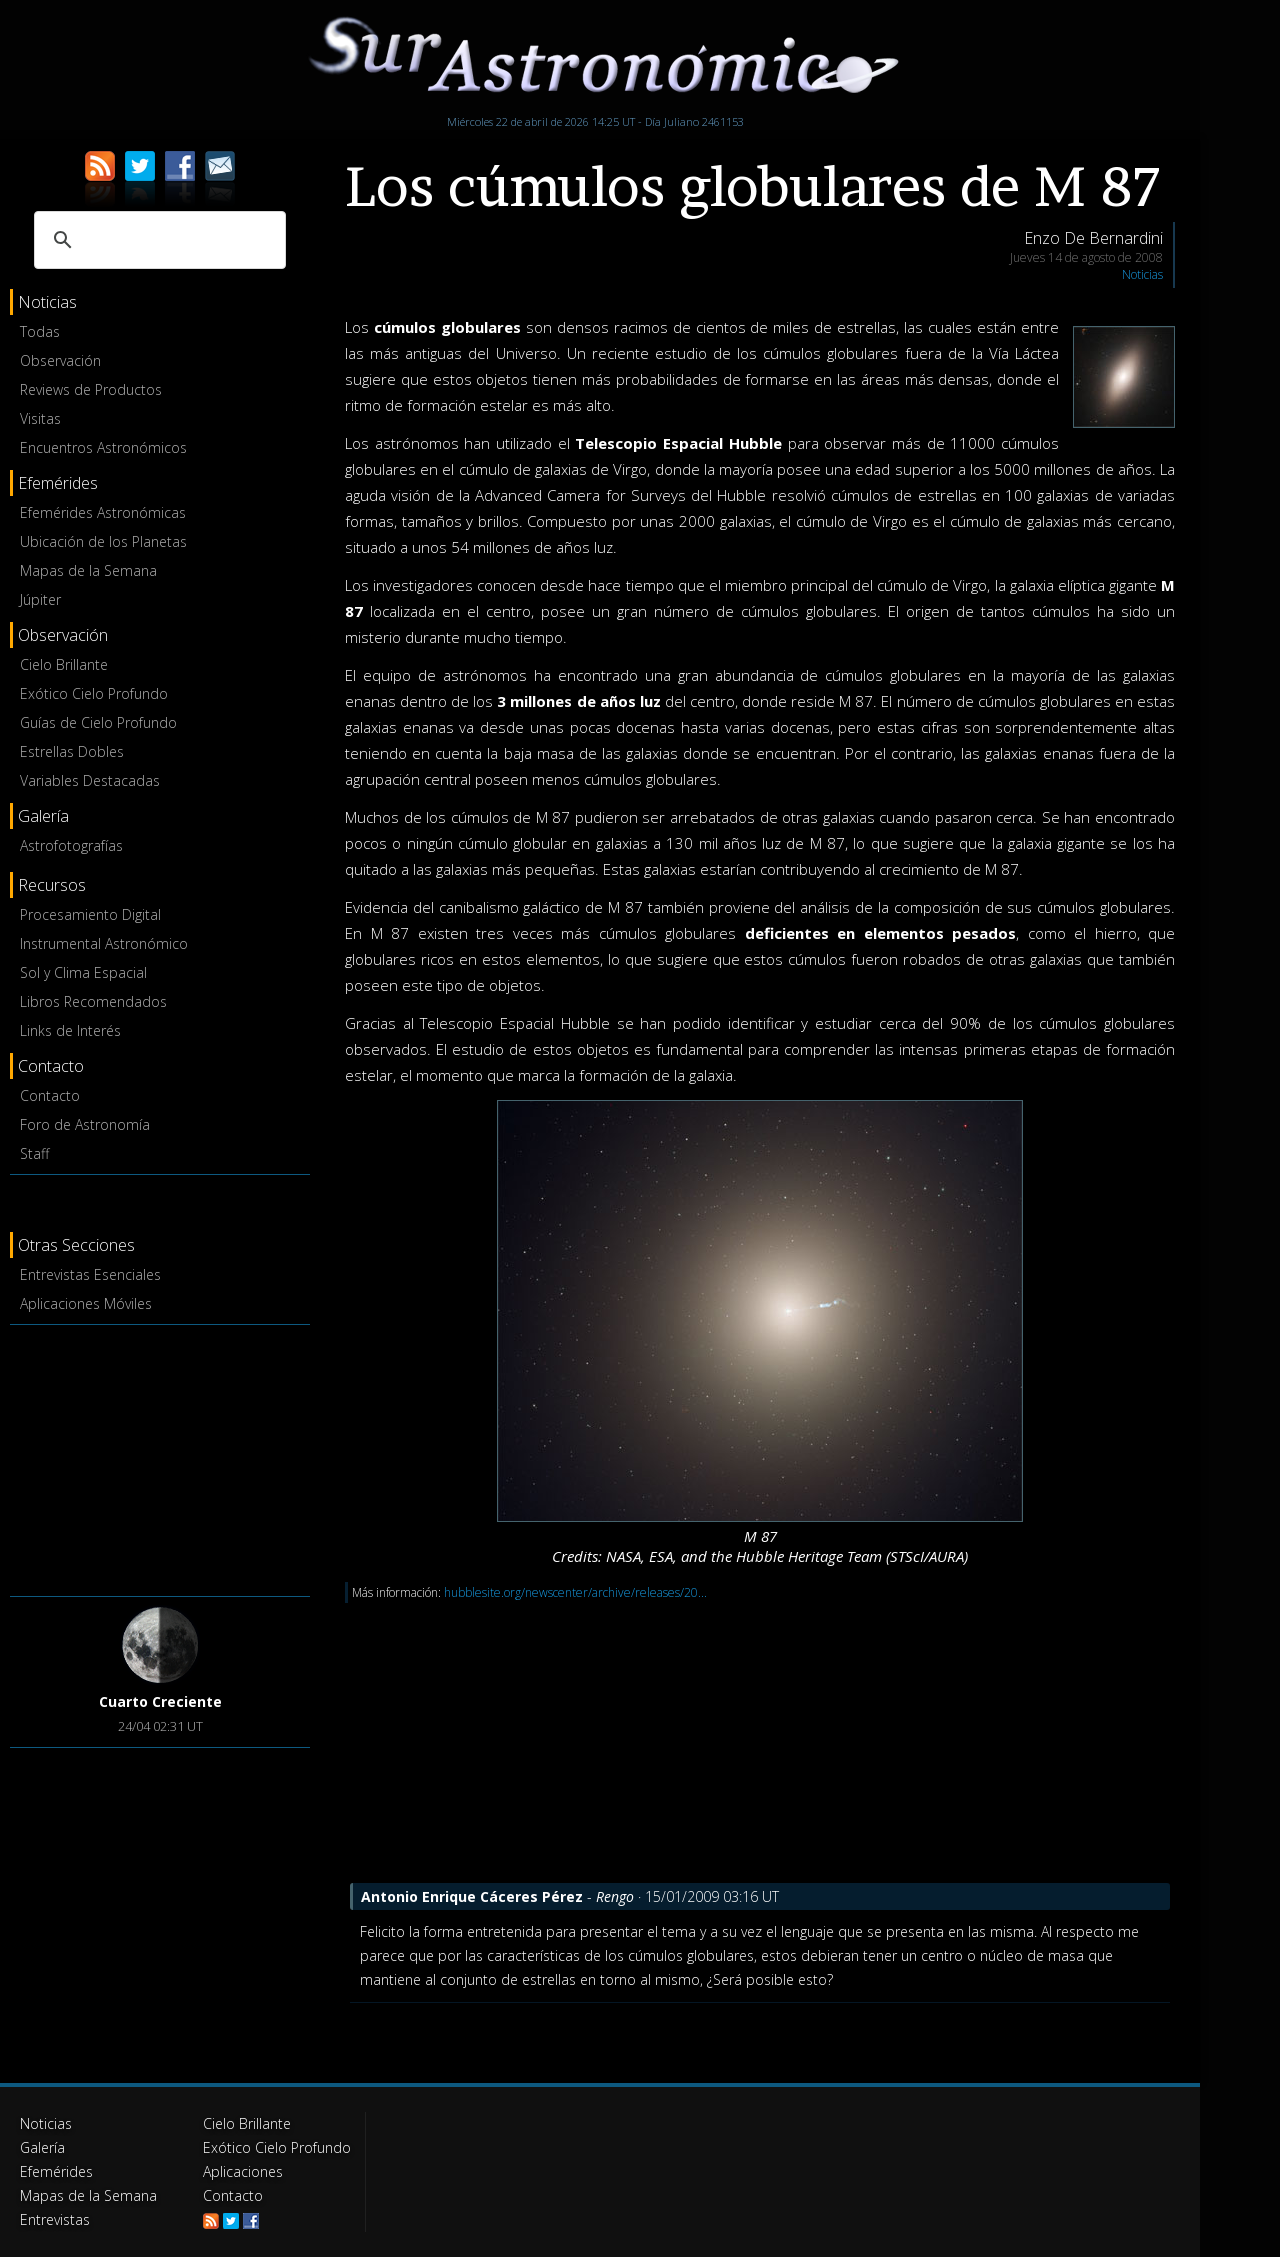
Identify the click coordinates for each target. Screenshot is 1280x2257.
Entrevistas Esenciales (90, 1274)
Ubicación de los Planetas (103, 541)
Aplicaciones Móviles (86, 1303)
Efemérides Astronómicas (103, 512)
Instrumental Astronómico (104, 943)
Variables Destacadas (90, 780)
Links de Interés (70, 1030)
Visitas (40, 418)
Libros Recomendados (93, 1001)
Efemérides (56, 2171)
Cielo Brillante (64, 664)
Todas (40, 331)
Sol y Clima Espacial (83, 972)
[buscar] (157, 240)
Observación (60, 360)
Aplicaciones (243, 2171)
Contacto (50, 1095)
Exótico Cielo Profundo (94, 693)
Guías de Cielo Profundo (98, 722)
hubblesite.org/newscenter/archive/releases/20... (575, 1592)
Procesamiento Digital (90, 914)
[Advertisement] (160, 1457)
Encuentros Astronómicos (103, 447)
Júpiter (40, 599)
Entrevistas (55, 2219)
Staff (34, 1153)
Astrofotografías (71, 845)
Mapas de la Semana (88, 570)
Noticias (1142, 274)
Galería (42, 2147)
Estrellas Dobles (72, 751)
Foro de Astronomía (85, 1124)
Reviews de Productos (91, 389)
